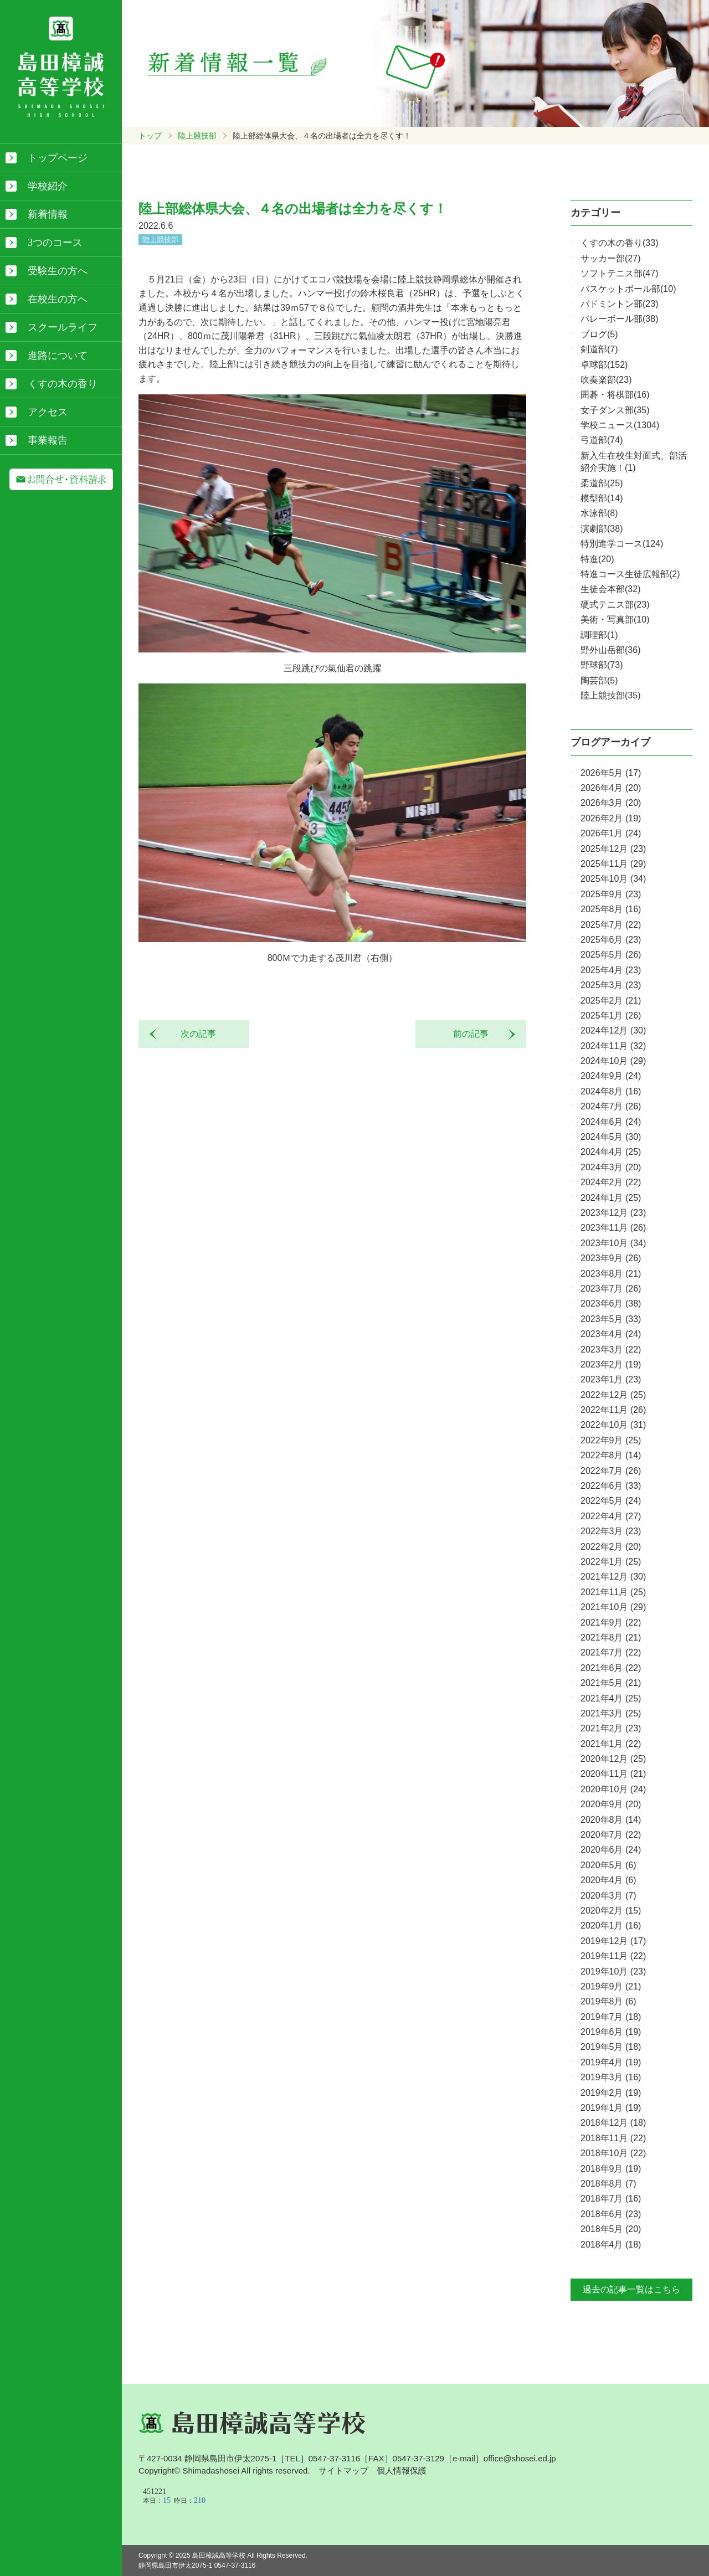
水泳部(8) (599, 513)
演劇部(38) (601, 528)
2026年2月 (610, 818)
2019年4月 (610, 2062)
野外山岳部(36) (610, 650)
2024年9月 (610, 1076)
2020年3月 (608, 1895)
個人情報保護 (402, 2470)
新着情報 (48, 214)
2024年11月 (613, 1046)
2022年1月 (610, 1561)
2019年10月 (613, 1971)
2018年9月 (610, 2168)
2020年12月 (613, 1758)
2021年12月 (613, 1576)
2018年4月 (610, 2244)
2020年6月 (610, 1849)
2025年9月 (610, 894)
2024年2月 (610, 1182)
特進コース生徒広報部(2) (630, 574)
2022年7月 (610, 1470)
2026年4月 (610, 788)
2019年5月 (610, 2046)
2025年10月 (613, 878)
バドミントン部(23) (619, 303)
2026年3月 (610, 803)
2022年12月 (613, 1395)
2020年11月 (613, 1773)
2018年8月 (608, 2183)
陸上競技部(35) (610, 695)
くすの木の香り (62, 383)
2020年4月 (608, 1880)
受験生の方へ (58, 270)
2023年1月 (610, 1379)
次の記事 (194, 1033)
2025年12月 (613, 848)
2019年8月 (608, 2001)
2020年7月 (610, 1834)
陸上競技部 (197, 135)
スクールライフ (62, 327)
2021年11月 (613, 1592)
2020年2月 (610, 1910)
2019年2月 (610, 2092)
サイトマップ (343, 2470)
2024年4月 (610, 1151)
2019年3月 (610, 2077)
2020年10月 (613, 1789)
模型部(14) (601, 498)
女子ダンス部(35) (614, 410)
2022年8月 (610, 1455)
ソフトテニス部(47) (619, 273)
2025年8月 (610, 909)
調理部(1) (599, 635)
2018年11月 (613, 2138)
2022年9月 (610, 1440)
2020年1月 (610, 1925)
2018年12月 (613, 2122)
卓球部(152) (604, 364)
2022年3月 (610, 1531)
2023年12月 (613, 1212)
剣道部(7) (599, 349)
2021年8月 (610, 1637)
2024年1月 (610, 1197)
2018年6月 (610, 2214)
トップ (150, 135)
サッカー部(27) (610, 258)
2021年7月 (610, 1652)
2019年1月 (610, 2107)
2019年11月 (613, 1956)
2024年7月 (610, 1106)
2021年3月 (610, 1713)
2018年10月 (613, 2153)
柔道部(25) (601, 483)
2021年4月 (610, 1698)
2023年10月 (613, 1243)
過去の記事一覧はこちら (631, 2289)
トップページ (58, 157)
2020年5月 (608, 1865)
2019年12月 (613, 1941)
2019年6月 (610, 2032)
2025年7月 (610, 924)
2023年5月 (610, 1319)
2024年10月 (613, 1061)
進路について (58, 355)
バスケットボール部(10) (628, 289)
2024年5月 (610, 1137)
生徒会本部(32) (610, 589)
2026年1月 (610, 833)
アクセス (48, 412)
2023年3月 (610, 1349)
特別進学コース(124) (621, 543)
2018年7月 (610, 2198)
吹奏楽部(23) (605, 379)
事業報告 (48, 440)
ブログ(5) (599, 334)
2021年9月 (610, 1622)
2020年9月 (610, 1804)
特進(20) (597, 559)
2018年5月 (610, 2229)
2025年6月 (610, 939)
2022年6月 (610, 1485)
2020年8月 (610, 1819)
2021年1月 (610, 1744)
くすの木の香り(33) (619, 243)
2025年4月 (610, 970)
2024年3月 (610, 1167)
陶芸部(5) (599, 680)
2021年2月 (610, 1728)
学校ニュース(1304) (619, 425)
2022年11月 (613, 1410)
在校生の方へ (58, 299)
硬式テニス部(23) (614, 604)
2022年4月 (610, 1516)
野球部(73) (601, 665)
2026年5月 (610, 773)
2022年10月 (613, 1425)
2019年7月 (610, 2017)
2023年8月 (610, 1273)
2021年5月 (610, 1683)
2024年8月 (610, 1091)
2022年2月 (610, 1546)
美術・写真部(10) (614, 619)
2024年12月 (613, 1030)
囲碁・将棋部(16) (614, 394)
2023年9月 (610, 1258)
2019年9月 (610, 1986)
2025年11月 (613, 863)
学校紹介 (48, 186)
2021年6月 (610, 1668)
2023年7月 (610, 1288)
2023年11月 (613, 1227)
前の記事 (475, 1033)
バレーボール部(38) (619, 318)
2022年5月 (610, 1500)
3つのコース (55, 242)
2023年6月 (610, 1303)
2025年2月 (610, 1000)
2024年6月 (610, 1122)
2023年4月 (610, 1334)
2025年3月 (610, 985)
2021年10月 (613, 1607)
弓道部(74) (601, 440)
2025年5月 (610, 954)
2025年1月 (610, 1015)
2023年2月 (610, 1364)
